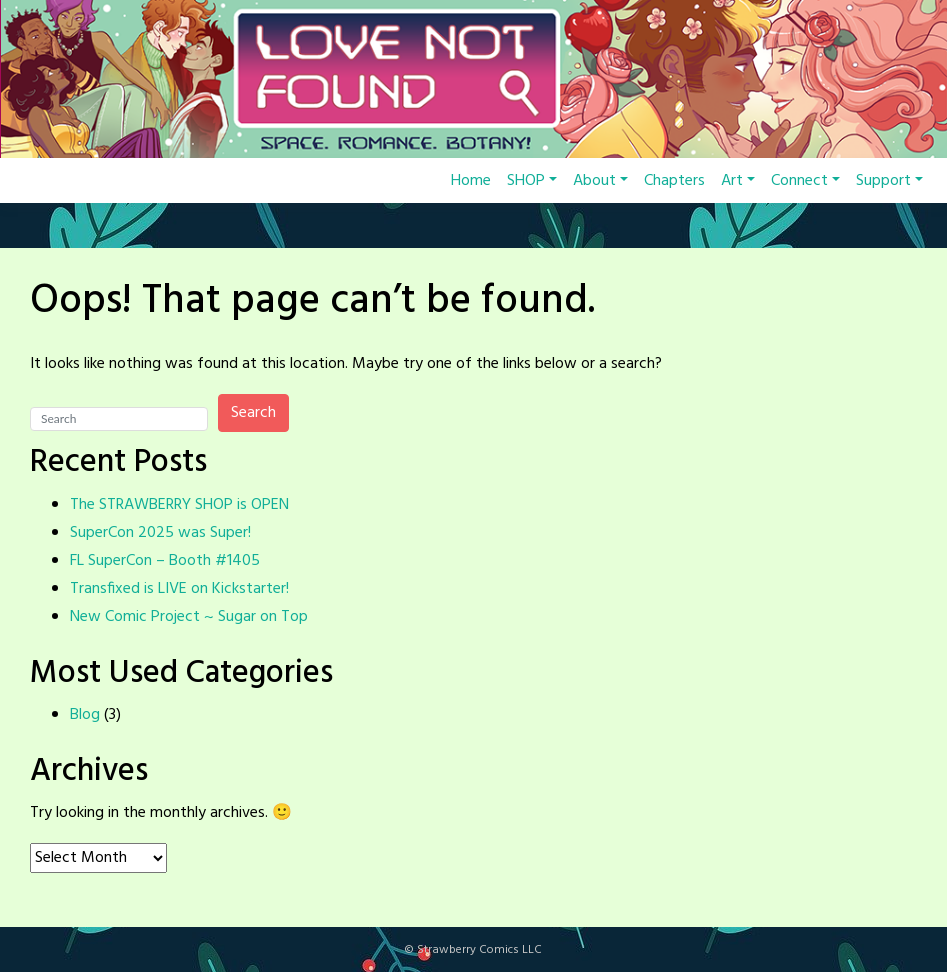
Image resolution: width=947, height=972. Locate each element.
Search (253, 413)
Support (889, 181)
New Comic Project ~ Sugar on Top (189, 617)
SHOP (532, 181)
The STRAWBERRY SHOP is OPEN (179, 505)
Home (471, 181)
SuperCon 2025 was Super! (160, 533)
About (600, 181)
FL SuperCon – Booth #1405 (165, 561)
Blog (85, 715)
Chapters (674, 181)
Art (738, 181)
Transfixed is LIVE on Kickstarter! (179, 589)
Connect (805, 181)
